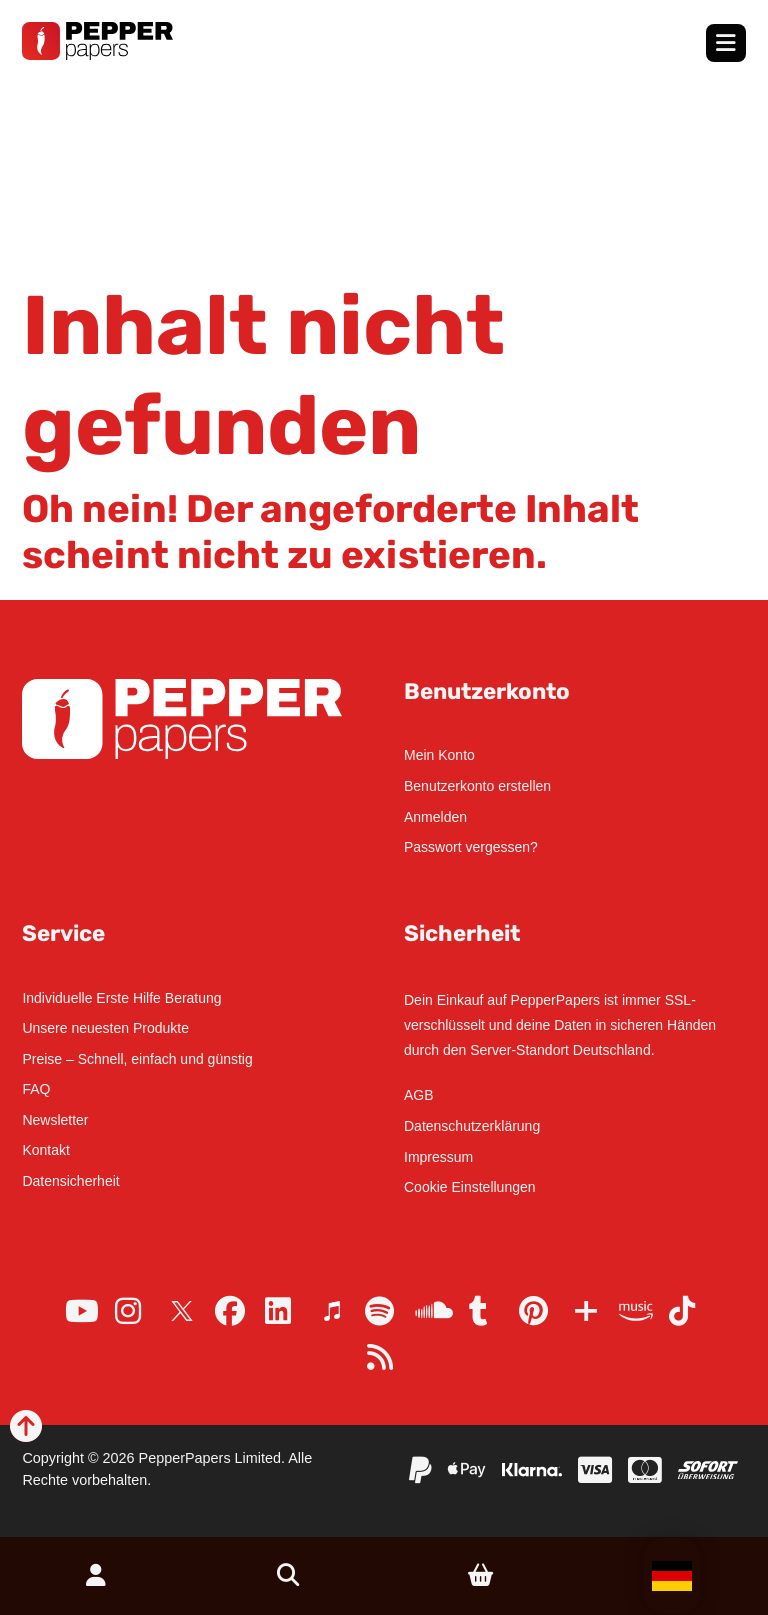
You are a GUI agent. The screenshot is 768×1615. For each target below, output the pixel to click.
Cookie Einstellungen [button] (470, 1187)
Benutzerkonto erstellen (477, 786)
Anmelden (435, 817)
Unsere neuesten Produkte (105, 1028)
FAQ (36, 1089)
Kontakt (45, 1150)
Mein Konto (439, 755)
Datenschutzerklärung (472, 1126)
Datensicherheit (70, 1181)
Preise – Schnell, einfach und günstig (137, 1059)
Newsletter (55, 1120)
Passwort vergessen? (471, 847)
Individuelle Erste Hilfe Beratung (121, 998)
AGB (419, 1095)
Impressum (438, 1157)
